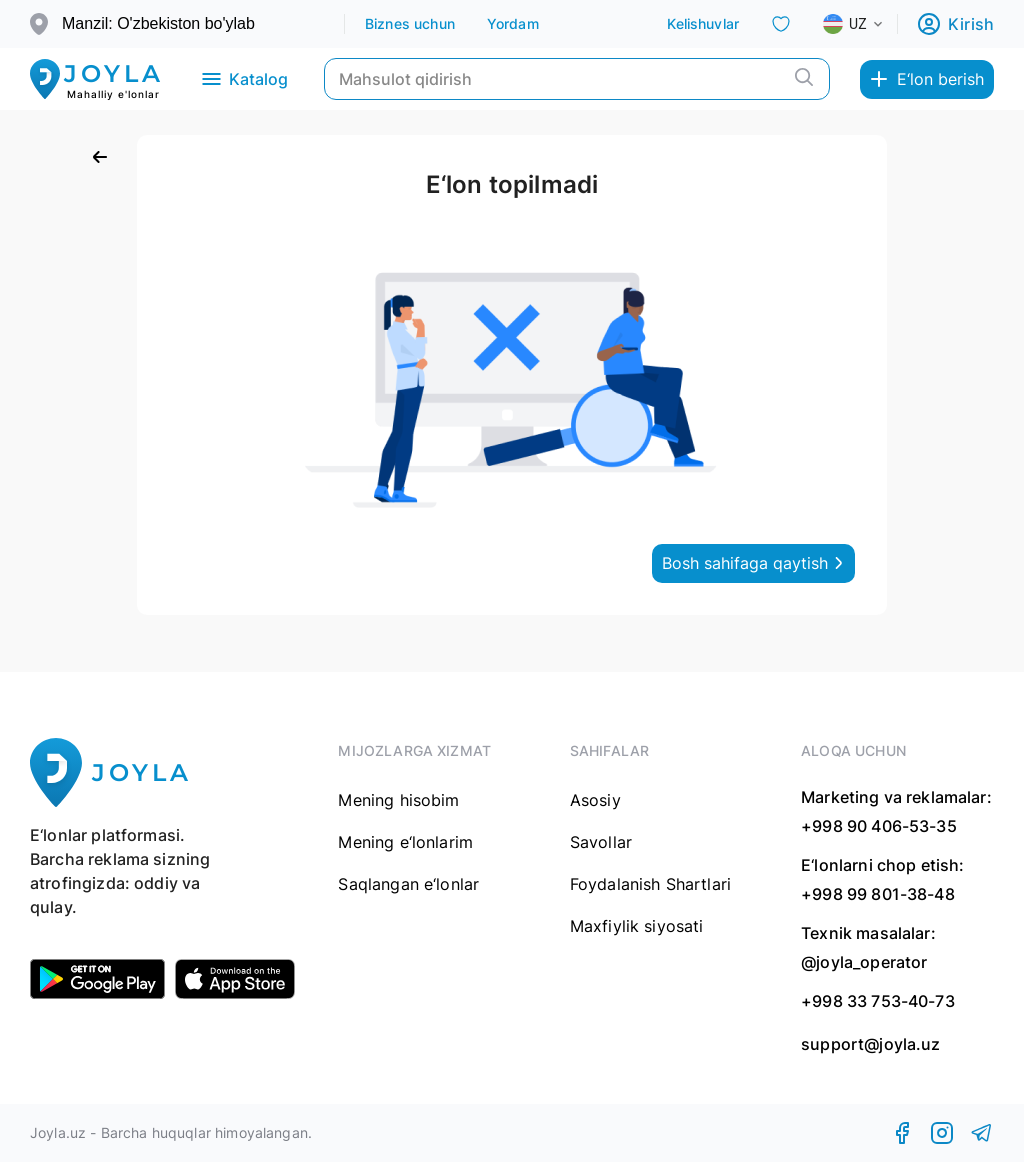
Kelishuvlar (703, 23)
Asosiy (595, 800)
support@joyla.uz (870, 1044)
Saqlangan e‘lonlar (408, 884)
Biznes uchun (410, 23)
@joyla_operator (864, 962)
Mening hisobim (398, 800)
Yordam (513, 23)
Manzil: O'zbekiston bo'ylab (158, 23)
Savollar (601, 842)
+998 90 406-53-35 (879, 826)
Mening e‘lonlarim (405, 842)
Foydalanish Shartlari (650, 884)
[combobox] (869, 24)
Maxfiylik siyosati (637, 926)
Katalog (243, 79)
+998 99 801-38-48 (878, 894)
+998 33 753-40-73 (878, 1001)
